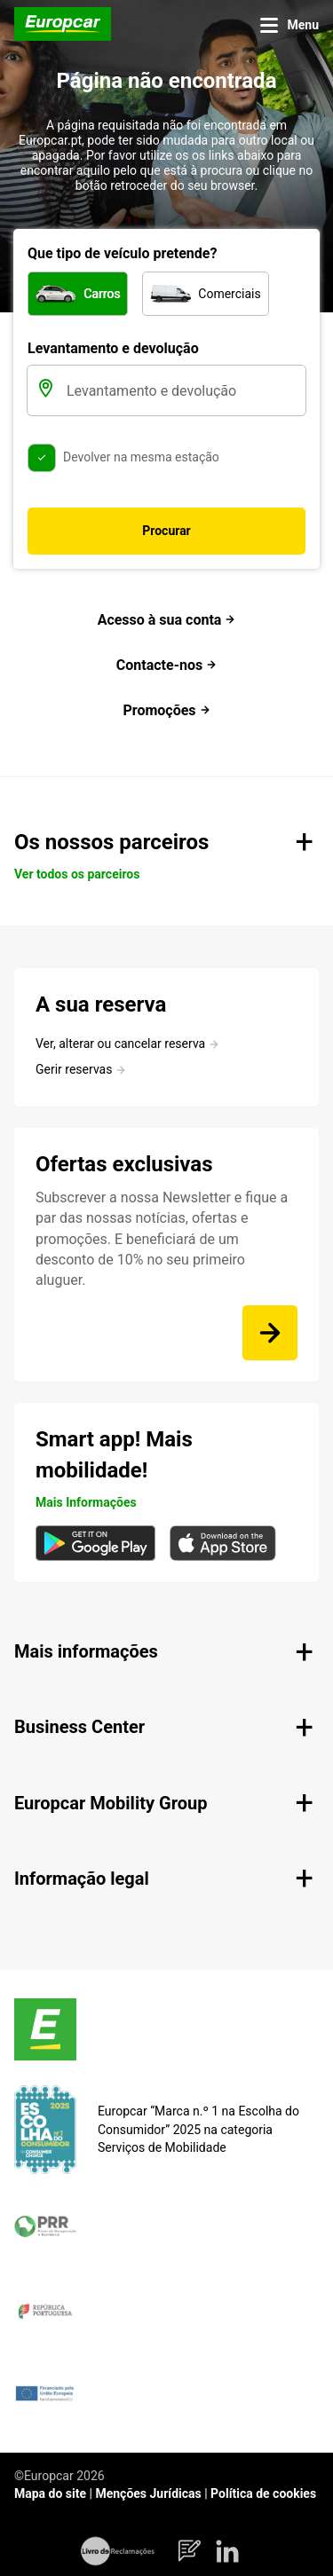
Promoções (166, 710)
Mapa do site (50, 2493)
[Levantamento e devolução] (184, 390)
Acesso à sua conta (167, 619)
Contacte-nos (166, 665)
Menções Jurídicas (148, 2493)
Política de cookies (263, 2493)
